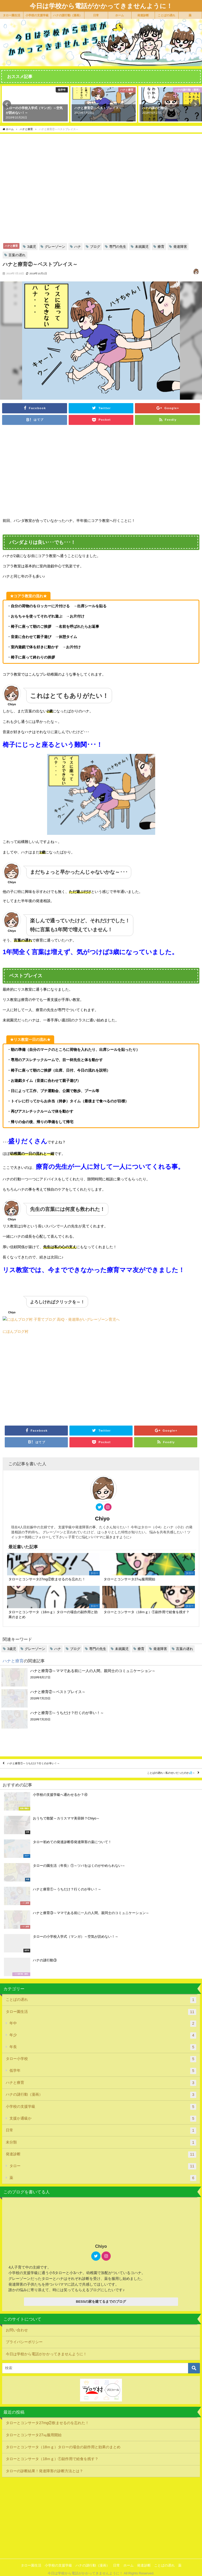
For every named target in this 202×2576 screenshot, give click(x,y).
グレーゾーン (55, 246)
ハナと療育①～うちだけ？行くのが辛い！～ (33, 1765)
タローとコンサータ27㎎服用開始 (34, 2436)
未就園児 (142, 246)
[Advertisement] (101, 468)
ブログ (95, 246)
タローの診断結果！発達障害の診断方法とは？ (44, 2472)
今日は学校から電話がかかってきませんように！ (46, 2355)
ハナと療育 (11, 245)
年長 (102, 2048)
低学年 (102, 2072)
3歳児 (31, 246)
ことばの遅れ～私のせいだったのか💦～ (171, 1774)
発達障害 (180, 246)
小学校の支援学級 (37, 15)
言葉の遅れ (17, 255)
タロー (102, 2168)
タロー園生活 (11, 15)
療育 (161, 246)
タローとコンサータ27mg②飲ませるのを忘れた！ (47, 2424)
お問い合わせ (17, 2331)
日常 (96, 15)
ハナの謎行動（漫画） (67, 15)
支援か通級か (102, 2120)
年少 (102, 2037)
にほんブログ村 (15, 1333)
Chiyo (102, 1520)
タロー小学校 (101, 2061)
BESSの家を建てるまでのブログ (101, 2303)
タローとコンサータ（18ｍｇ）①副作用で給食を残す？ (52, 2460)
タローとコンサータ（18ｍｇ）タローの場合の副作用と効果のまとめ (63, 2448)
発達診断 (143, 15)
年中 (102, 2025)
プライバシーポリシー (24, 2343)
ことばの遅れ (166, 15)
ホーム (119, 15)
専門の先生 (117, 246)
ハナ (77, 246)
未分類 (101, 2144)
